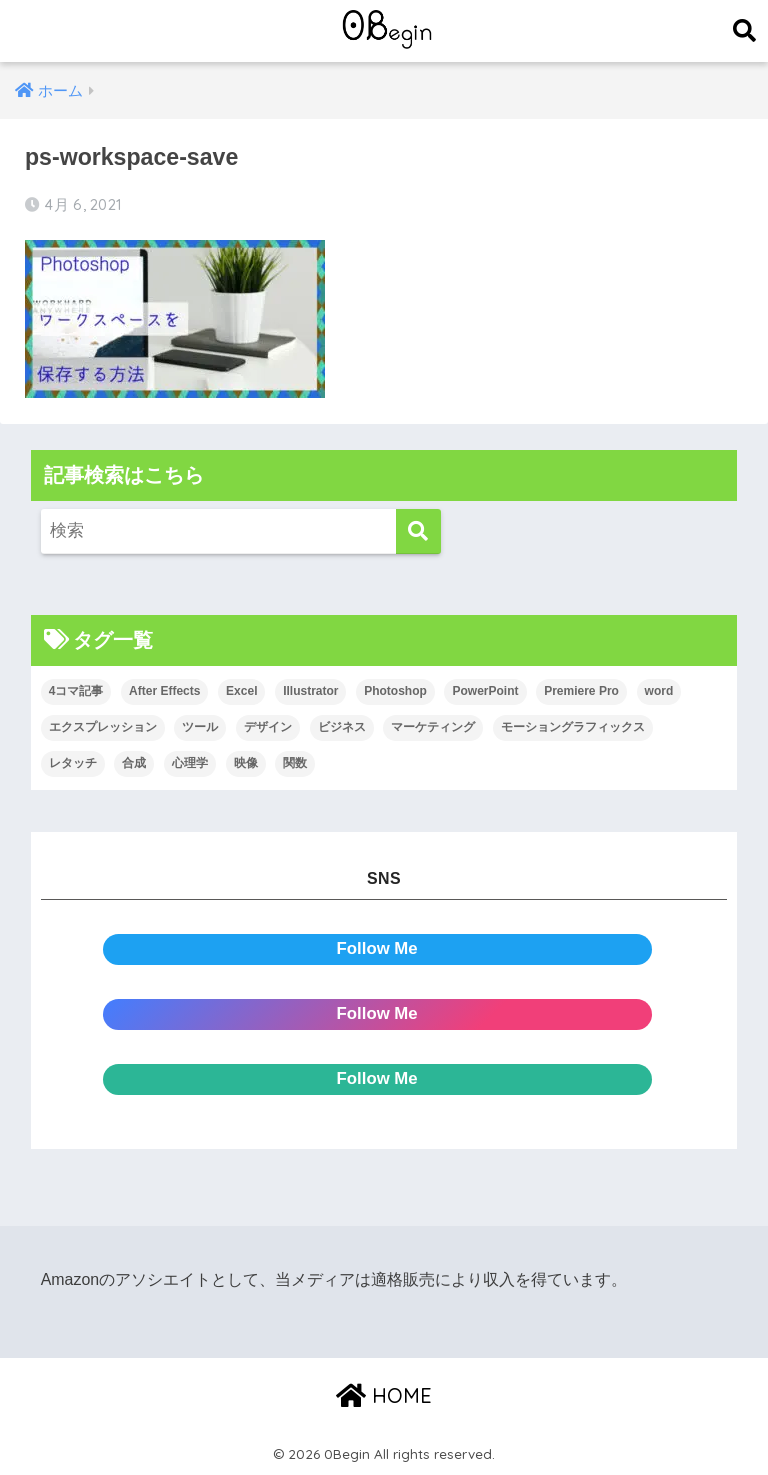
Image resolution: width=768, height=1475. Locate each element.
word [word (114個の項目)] (659, 691)
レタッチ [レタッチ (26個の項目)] (73, 763)
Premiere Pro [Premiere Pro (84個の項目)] (581, 691)
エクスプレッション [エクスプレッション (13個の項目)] (103, 727)
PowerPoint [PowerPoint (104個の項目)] (485, 691)
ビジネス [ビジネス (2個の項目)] (342, 727)
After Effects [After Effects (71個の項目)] (164, 691)
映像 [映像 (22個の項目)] (246, 763)
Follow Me (377, 948)
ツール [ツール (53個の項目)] (200, 727)
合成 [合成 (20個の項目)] (134, 763)
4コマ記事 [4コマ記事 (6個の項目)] (76, 691)
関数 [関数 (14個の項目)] (295, 763)
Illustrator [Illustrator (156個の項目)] (310, 691)
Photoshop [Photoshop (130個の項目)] (395, 691)
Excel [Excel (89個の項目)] (241, 691)
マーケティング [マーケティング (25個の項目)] (433, 727)
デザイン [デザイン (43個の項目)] (268, 727)
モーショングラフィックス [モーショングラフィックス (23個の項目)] (573, 727)
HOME (384, 1395)
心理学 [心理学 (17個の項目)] (190, 763)
